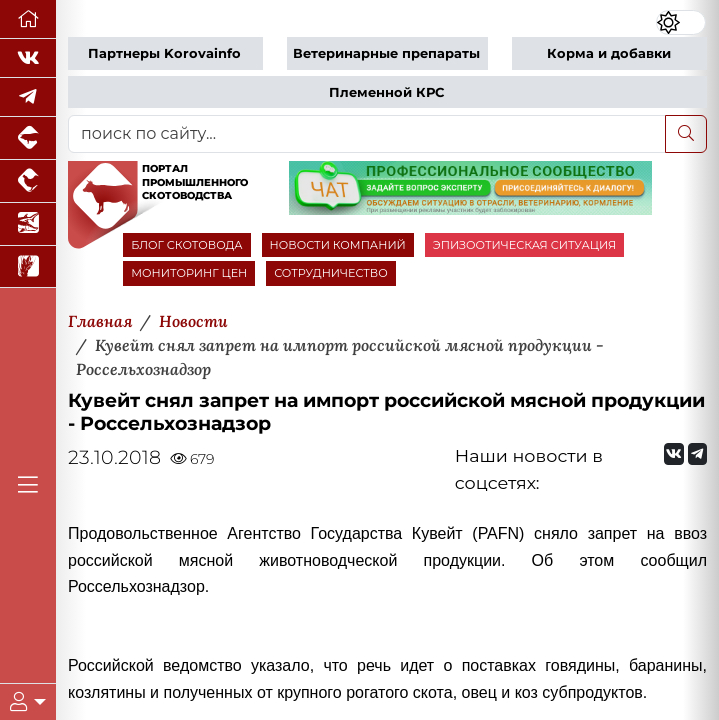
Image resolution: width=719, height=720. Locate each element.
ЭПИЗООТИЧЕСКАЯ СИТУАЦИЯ (524, 245)
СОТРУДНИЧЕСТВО (331, 273)
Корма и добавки (609, 53)
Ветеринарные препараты (386, 53)
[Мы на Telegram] (697, 454)
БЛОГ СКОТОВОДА (186, 245)
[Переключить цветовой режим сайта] (681, 22)
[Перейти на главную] (28, 19)
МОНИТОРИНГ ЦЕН (189, 273)
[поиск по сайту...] (367, 134)
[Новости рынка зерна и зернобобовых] (28, 267)
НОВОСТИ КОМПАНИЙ (338, 245)
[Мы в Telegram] (28, 97)
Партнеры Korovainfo (164, 53)
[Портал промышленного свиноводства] (28, 138)
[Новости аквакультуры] (28, 224)
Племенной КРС (386, 92)
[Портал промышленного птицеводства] (28, 181)
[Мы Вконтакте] (28, 58)
